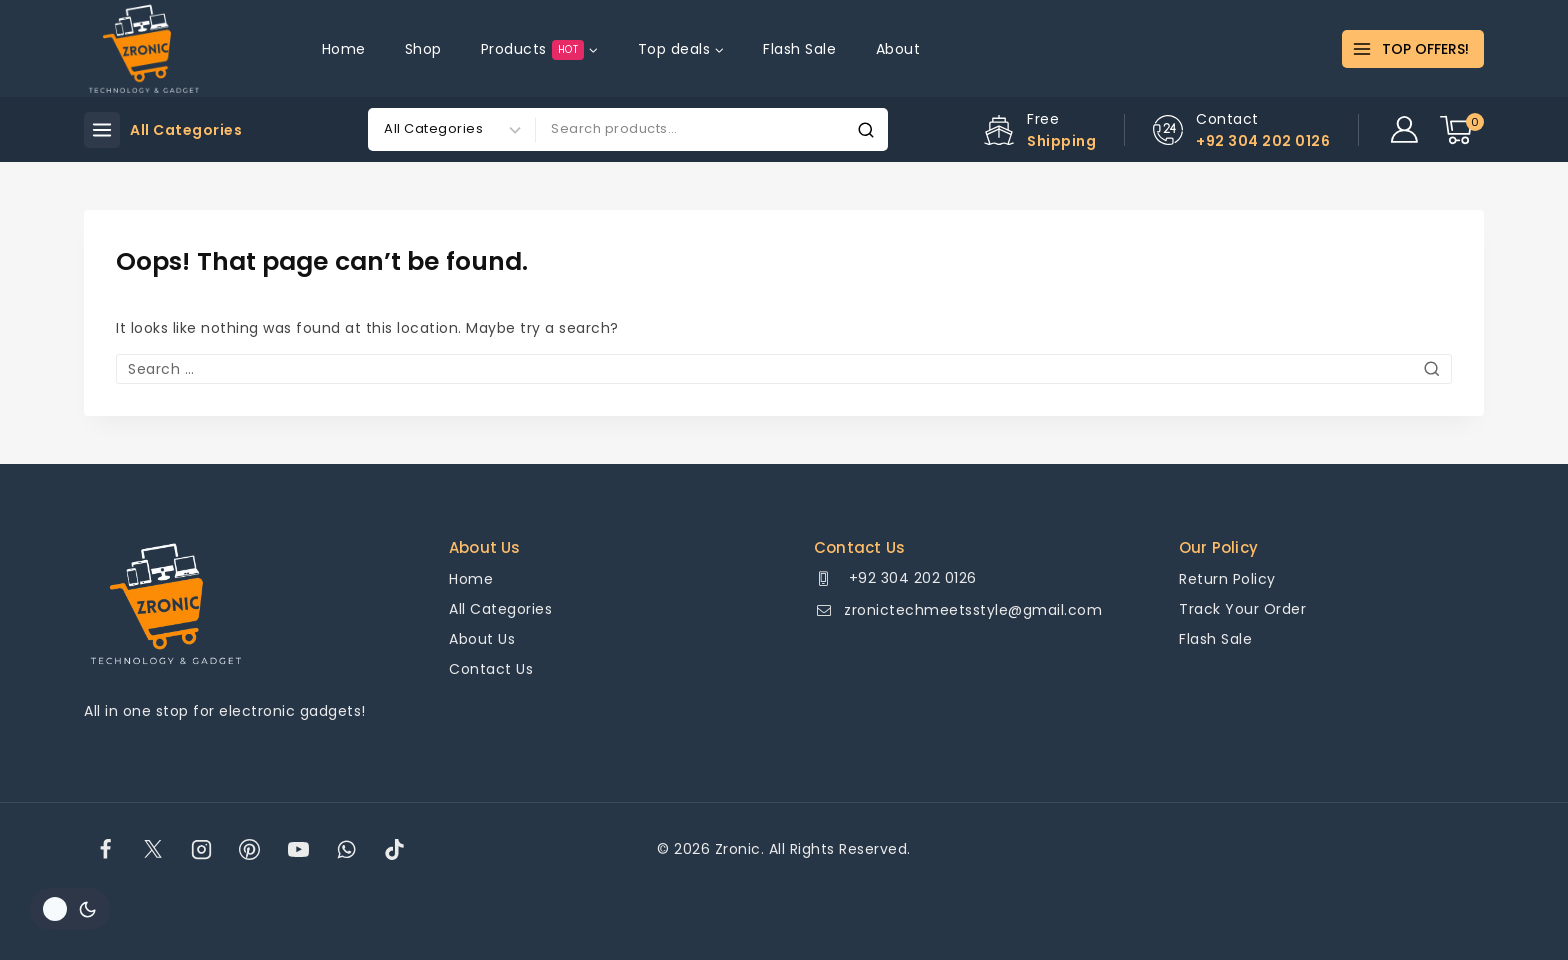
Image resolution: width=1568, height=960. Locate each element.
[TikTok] (395, 849)
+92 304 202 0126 (910, 578)
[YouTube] (298, 849)
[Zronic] (144, 48)
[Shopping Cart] (1462, 130)
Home (344, 49)
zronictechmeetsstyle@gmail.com (973, 610)
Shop (423, 49)
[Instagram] (202, 849)
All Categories (500, 609)
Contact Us (491, 669)
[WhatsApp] (346, 849)
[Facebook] (105, 849)
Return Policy (1227, 579)
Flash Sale (799, 49)
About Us (482, 639)
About (898, 49)
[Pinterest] (250, 849)
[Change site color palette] (70, 909)
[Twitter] (153, 849)
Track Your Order (1242, 609)
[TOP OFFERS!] (1413, 49)
